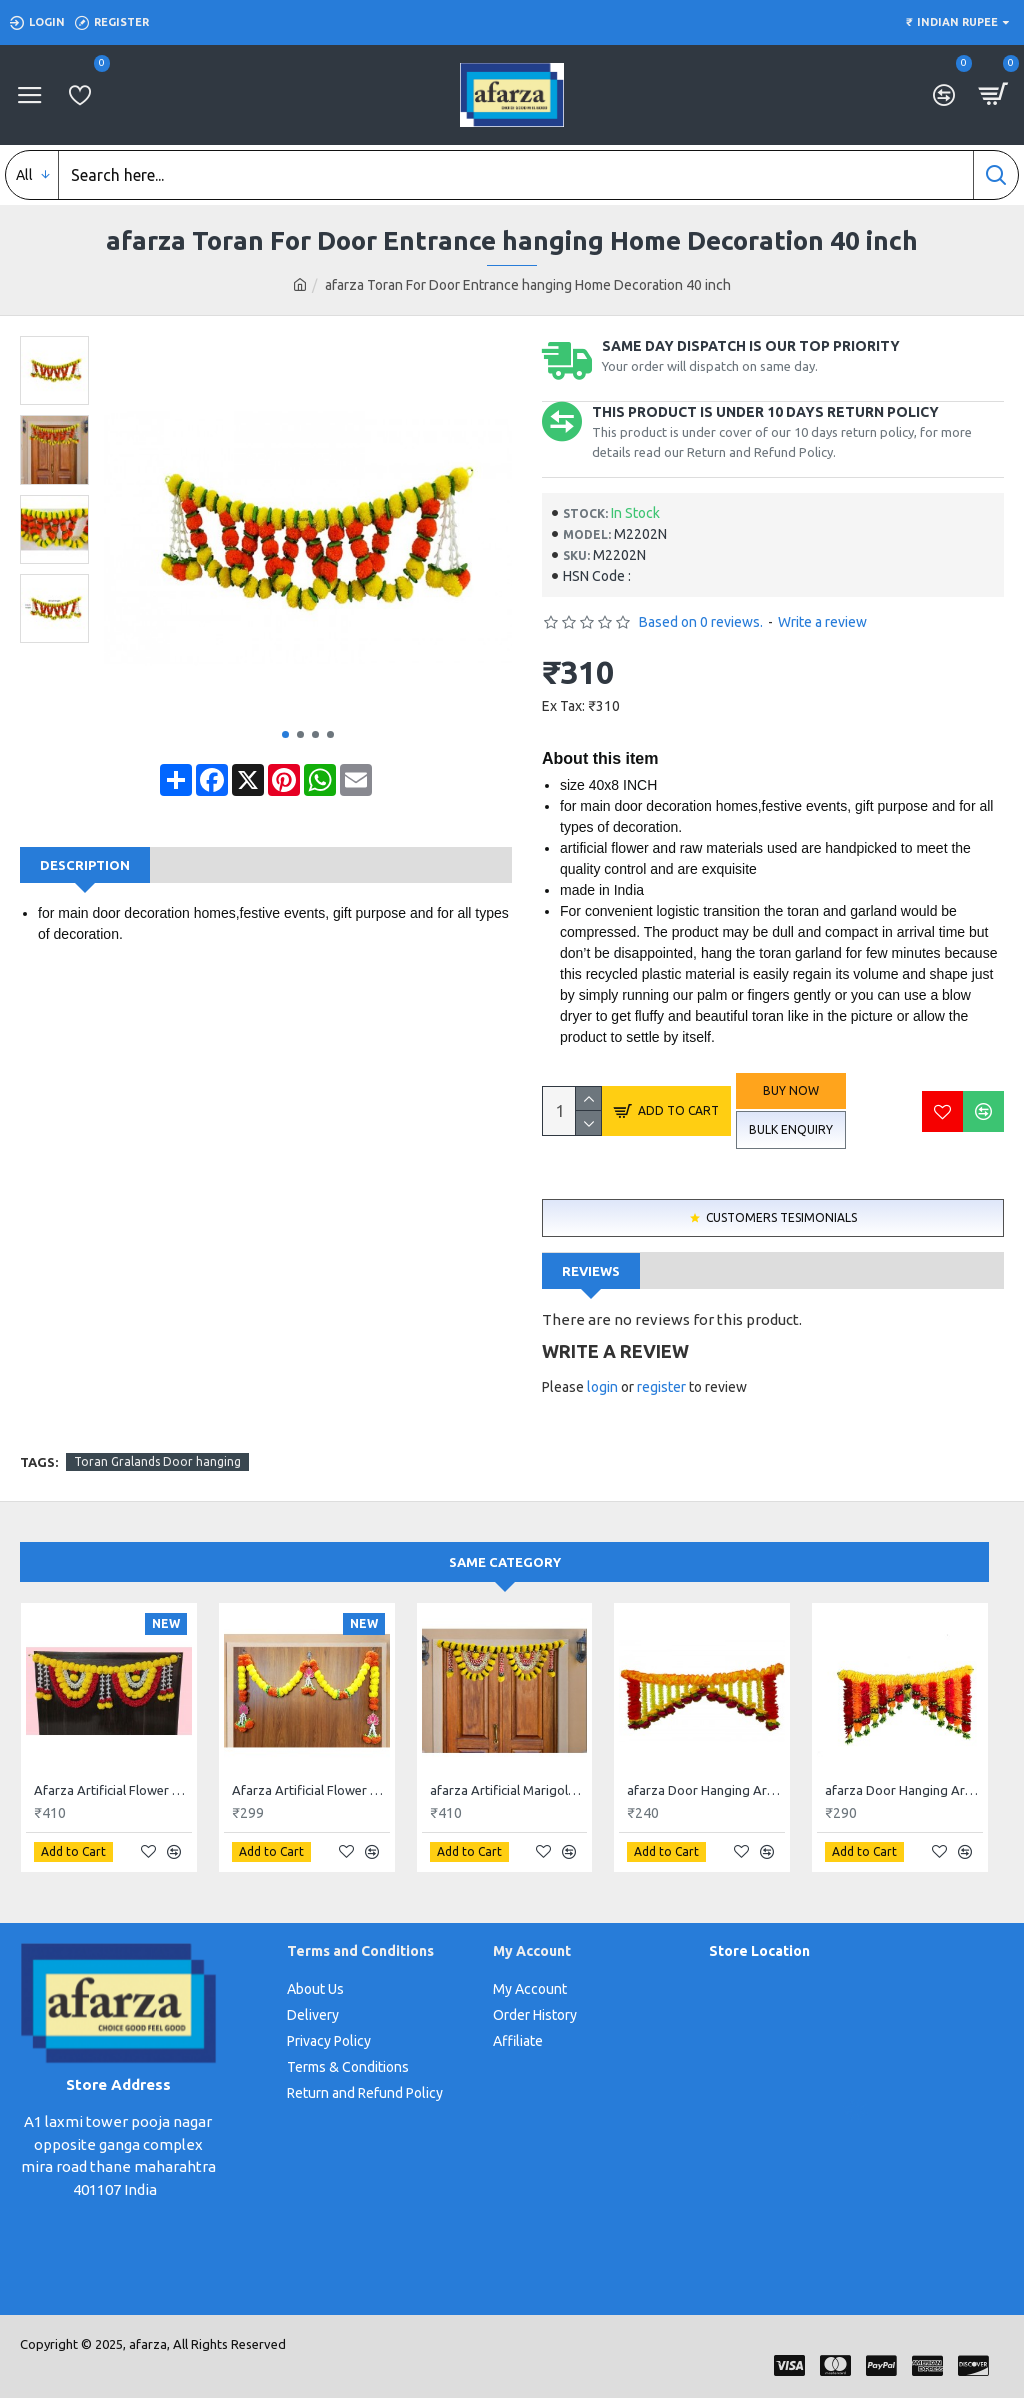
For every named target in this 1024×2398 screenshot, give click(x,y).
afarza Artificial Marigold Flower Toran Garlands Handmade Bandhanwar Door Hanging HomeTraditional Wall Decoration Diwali (509, 1790)
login (602, 1387)
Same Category (505, 1562)
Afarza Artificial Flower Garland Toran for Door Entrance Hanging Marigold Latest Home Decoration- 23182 (113, 1790)
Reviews (591, 1271)
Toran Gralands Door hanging (157, 1461)
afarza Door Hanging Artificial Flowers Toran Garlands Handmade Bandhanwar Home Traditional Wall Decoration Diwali (706, 1790)
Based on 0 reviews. (701, 622)
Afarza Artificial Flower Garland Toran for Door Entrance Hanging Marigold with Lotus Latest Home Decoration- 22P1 (311, 1790)
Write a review (822, 622)
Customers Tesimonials (781, 1217)
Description (85, 865)
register (661, 1387)
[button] (285, 734)
